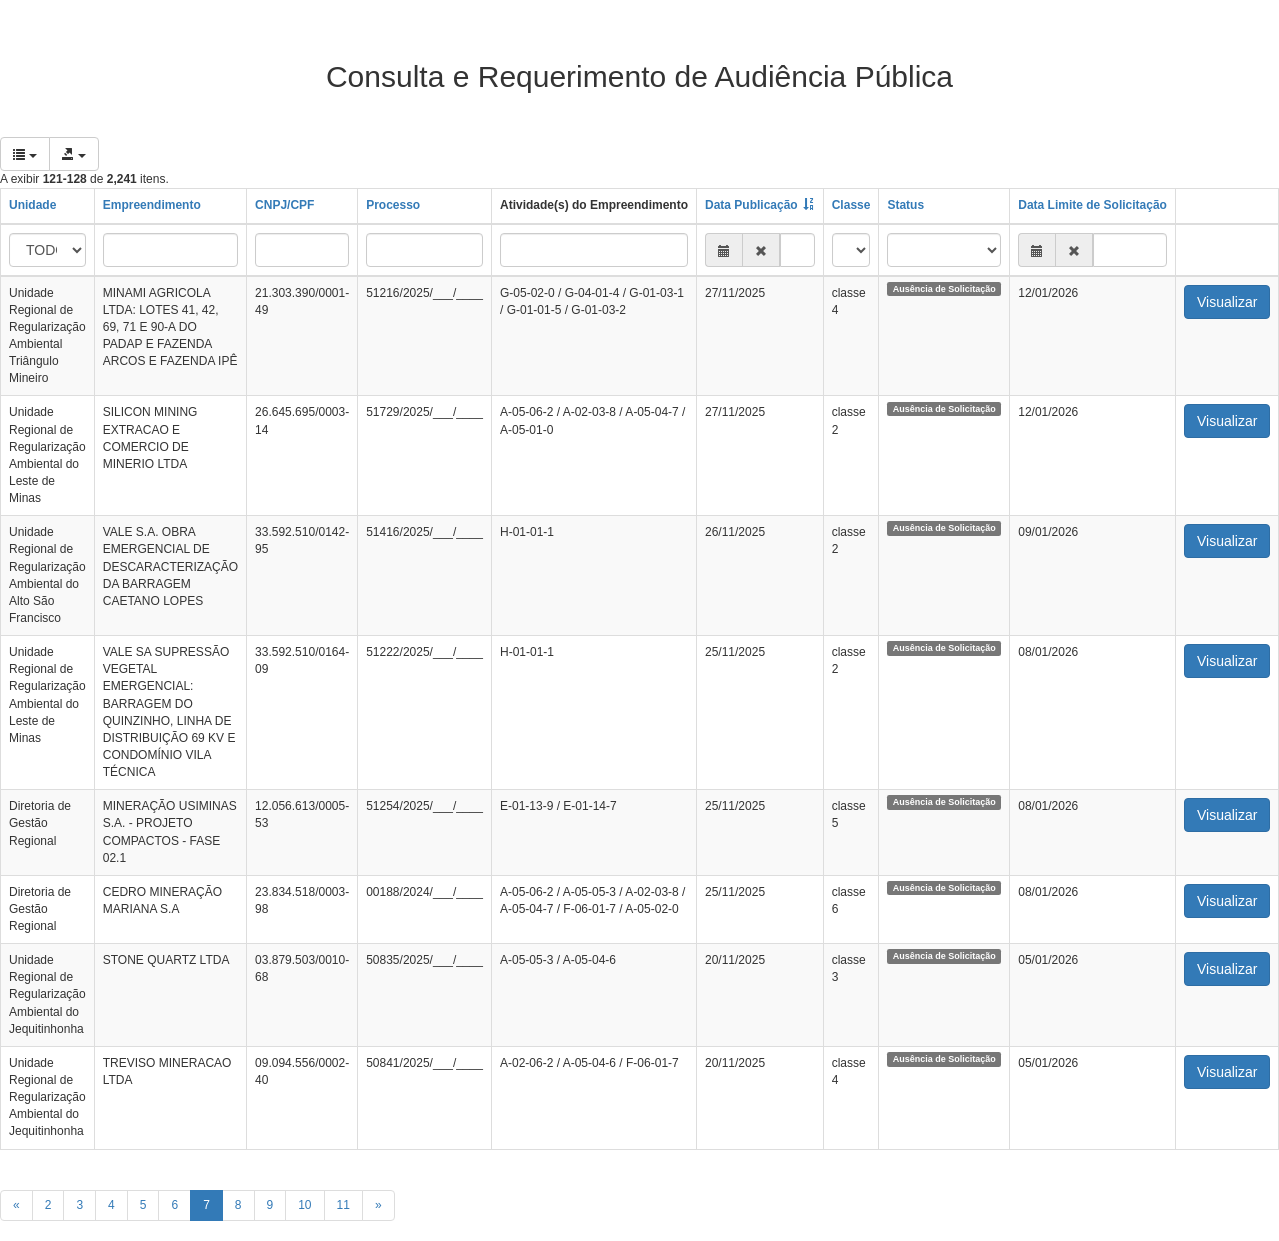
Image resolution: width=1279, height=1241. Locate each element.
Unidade (32, 205)
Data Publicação (751, 205)
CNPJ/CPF (284, 205)
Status (905, 205)
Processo (393, 205)
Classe (851, 205)
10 (304, 1205)
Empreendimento (152, 205)
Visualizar (1227, 302)
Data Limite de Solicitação (1092, 205)
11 (343, 1205)
